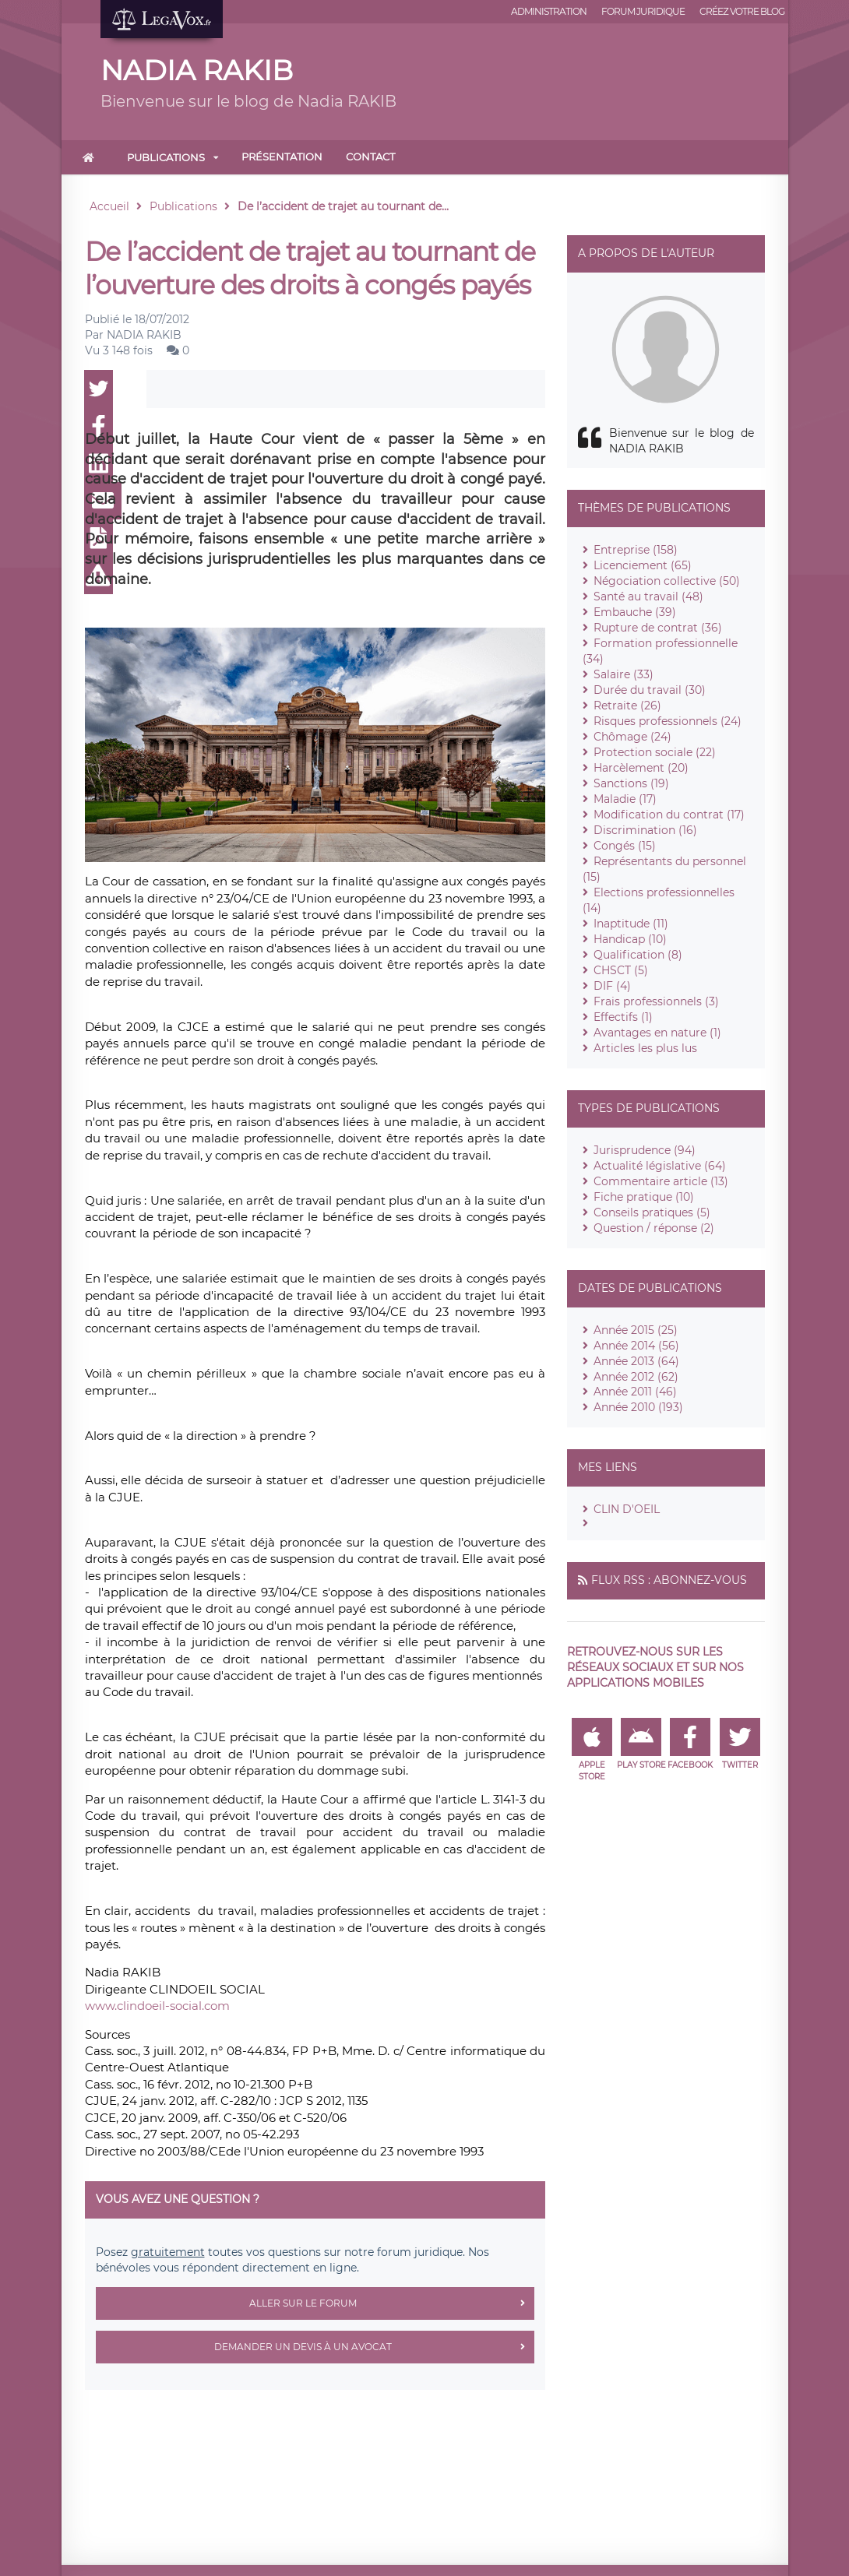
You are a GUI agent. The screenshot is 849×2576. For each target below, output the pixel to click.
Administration (549, 11)
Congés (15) (625, 846)
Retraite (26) (627, 706)
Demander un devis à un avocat (374, 2347)
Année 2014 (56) (636, 1346)
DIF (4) (612, 986)
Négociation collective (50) (667, 581)
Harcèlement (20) (641, 768)
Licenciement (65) (643, 565)
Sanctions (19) (631, 783)
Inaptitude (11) (631, 924)
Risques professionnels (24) (668, 721)
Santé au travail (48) (648, 596)
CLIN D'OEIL (627, 1509)
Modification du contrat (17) (669, 815)
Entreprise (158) (636, 550)
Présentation (281, 156)
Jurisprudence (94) (645, 1150)
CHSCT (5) (621, 970)
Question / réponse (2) (654, 1228)
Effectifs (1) (623, 1017)
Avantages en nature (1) (657, 1033)
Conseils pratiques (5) (652, 1212)
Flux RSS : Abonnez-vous (669, 1580)
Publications (166, 157)
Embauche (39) (635, 612)
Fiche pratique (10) (644, 1197)
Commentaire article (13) (661, 1181)
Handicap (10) (630, 939)
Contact (370, 156)
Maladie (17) (625, 799)
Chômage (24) (632, 737)
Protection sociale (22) (655, 752)
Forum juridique (643, 11)
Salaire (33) (623, 674)
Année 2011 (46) (635, 1392)
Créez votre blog (741, 11)
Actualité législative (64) (660, 1166)
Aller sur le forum (391, 2303)
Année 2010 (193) (638, 1407)
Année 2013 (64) (636, 1361)
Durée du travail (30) (650, 690)
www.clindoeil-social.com (157, 2005)
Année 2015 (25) (636, 1330)
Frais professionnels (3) (656, 1001)
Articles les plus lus (645, 1048)
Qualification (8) (638, 955)
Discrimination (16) (645, 830)
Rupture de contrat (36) (658, 628)
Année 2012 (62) (636, 1377)
